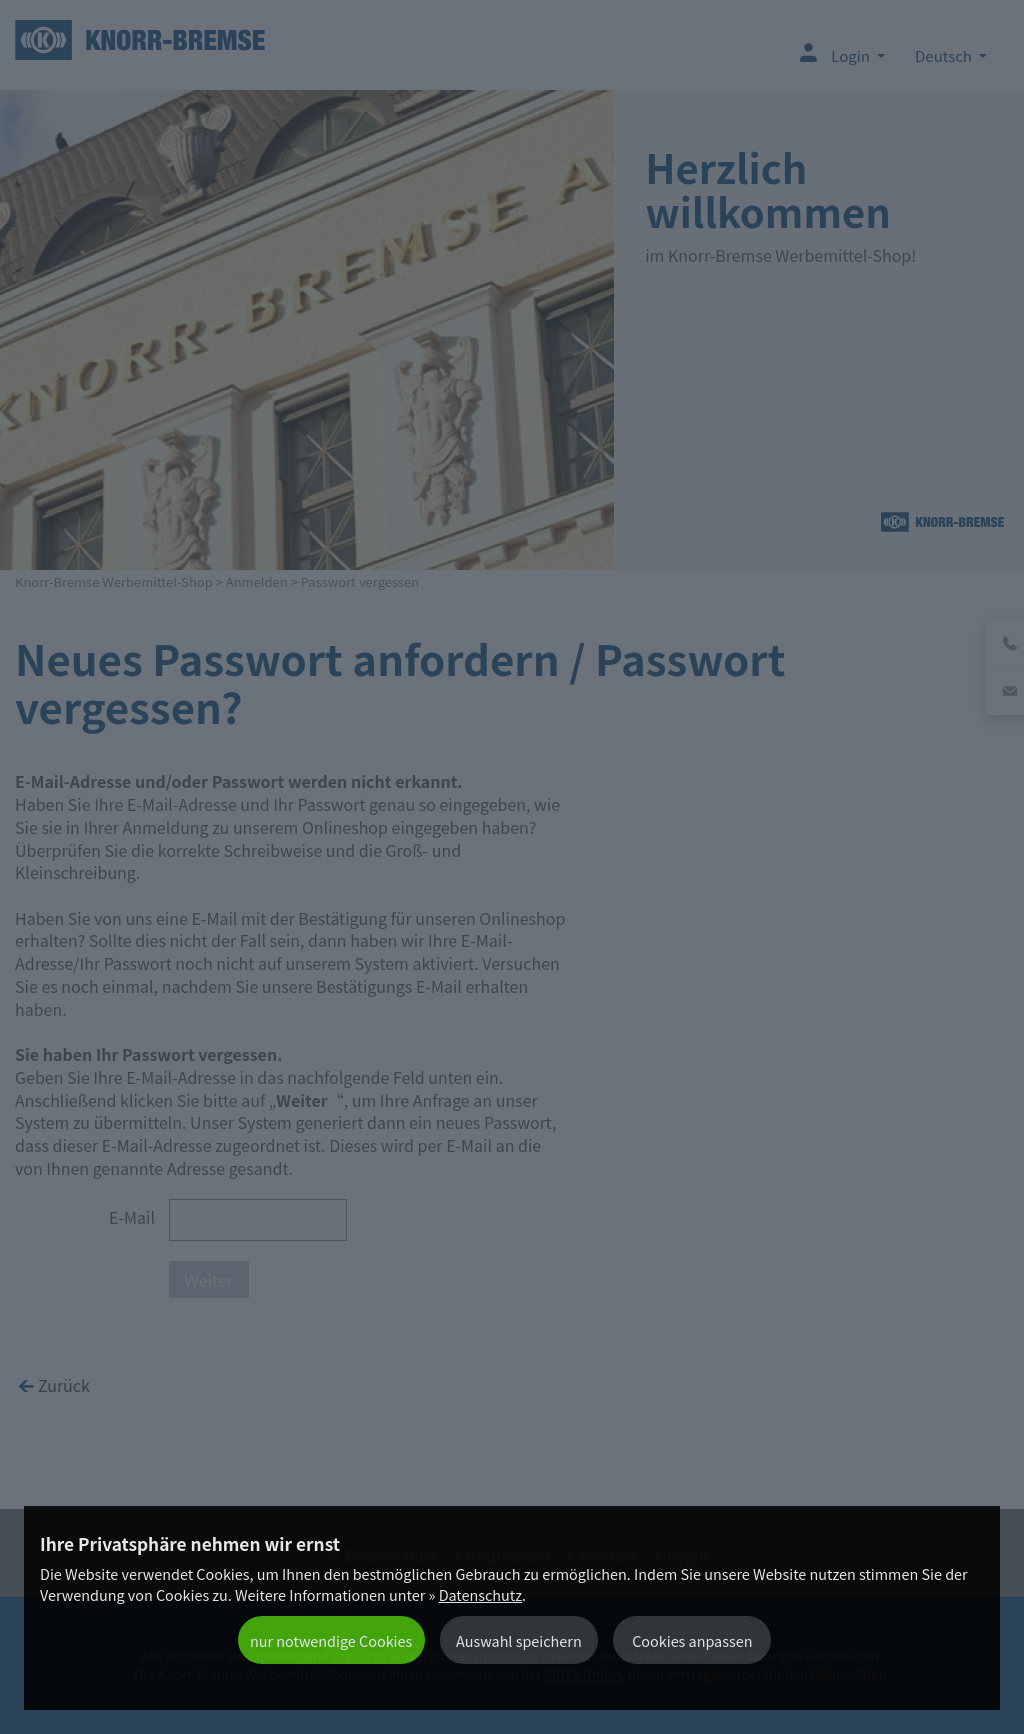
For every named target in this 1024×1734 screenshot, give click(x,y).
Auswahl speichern (519, 1640)
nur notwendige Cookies (331, 1640)
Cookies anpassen (692, 1640)
